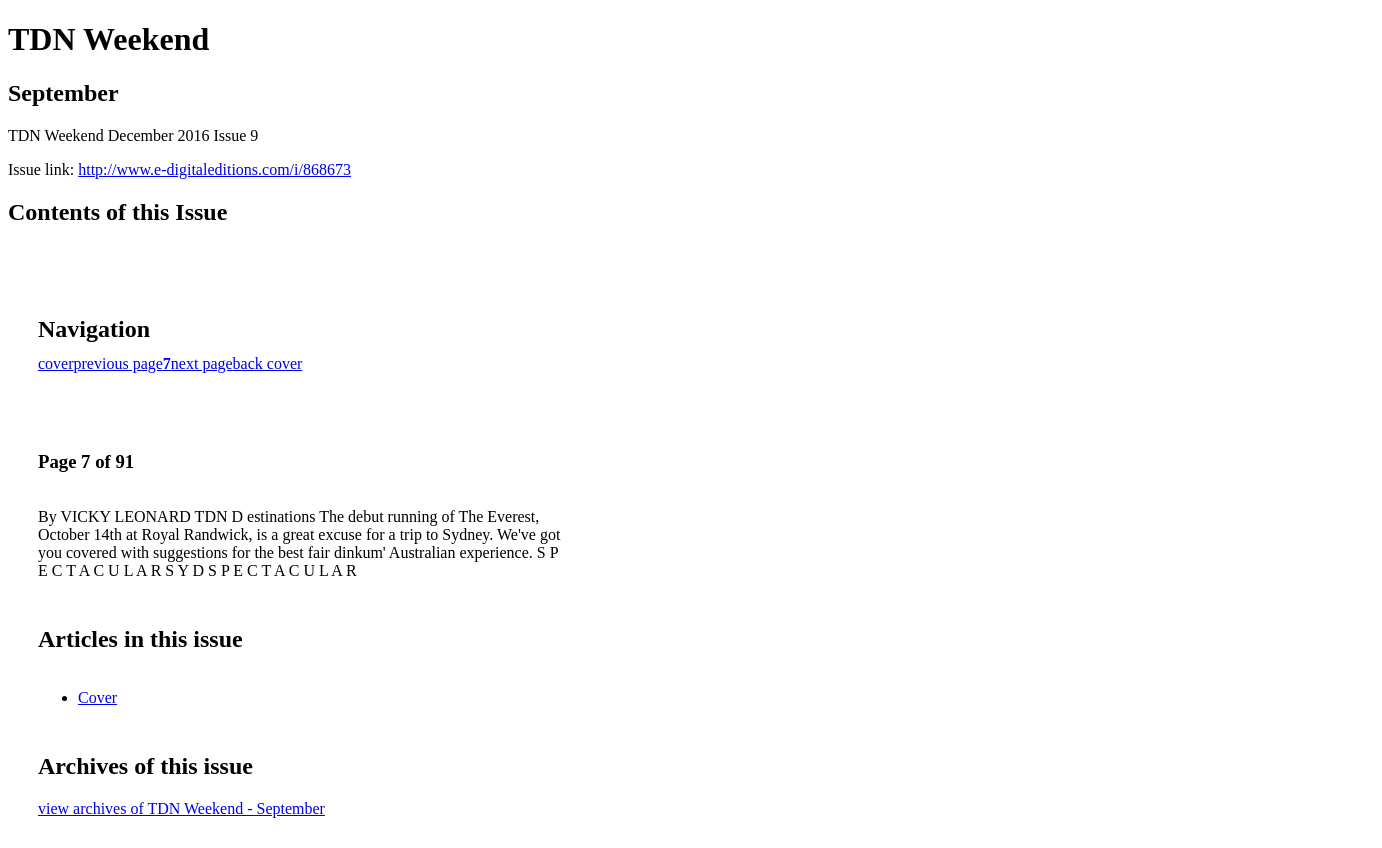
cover (56, 363)
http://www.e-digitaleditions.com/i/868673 (214, 169)
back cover (268, 363)
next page (202, 363)
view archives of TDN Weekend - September (181, 808)
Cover (97, 697)
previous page (118, 363)
